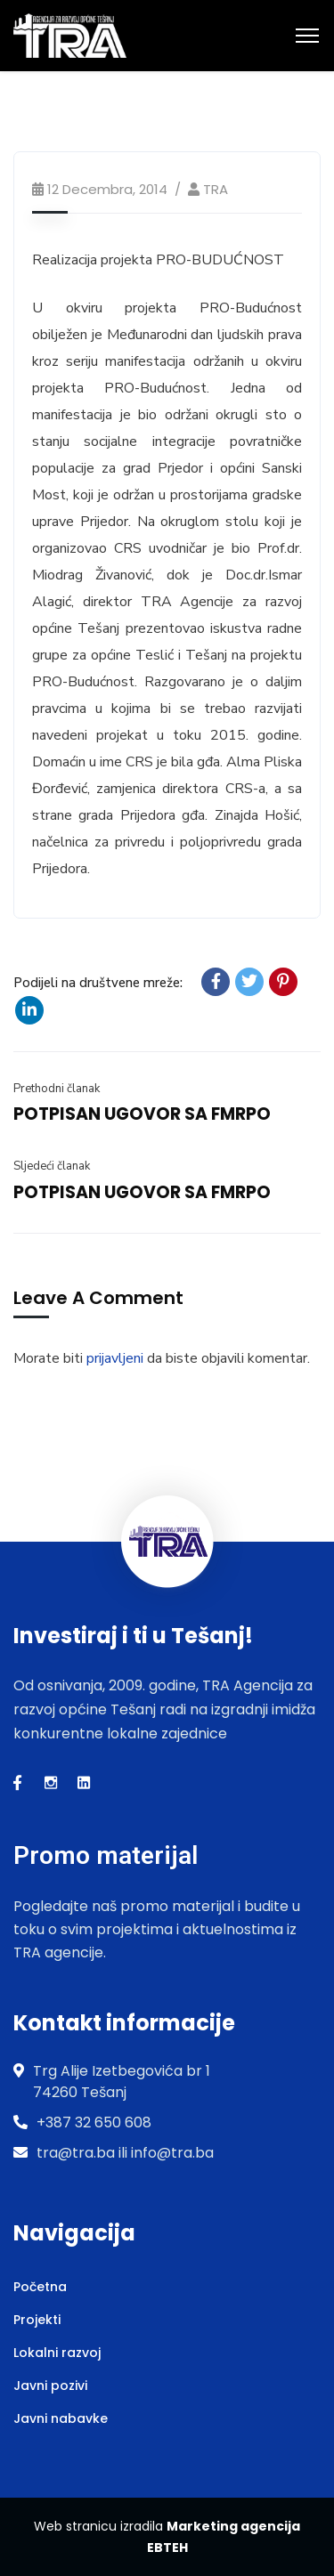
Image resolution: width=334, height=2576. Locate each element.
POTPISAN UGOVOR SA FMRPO (142, 1114)
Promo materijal (105, 1855)
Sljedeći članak (51, 1166)
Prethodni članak (56, 1089)
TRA (215, 189)
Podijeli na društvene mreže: (98, 983)
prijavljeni (114, 1358)
